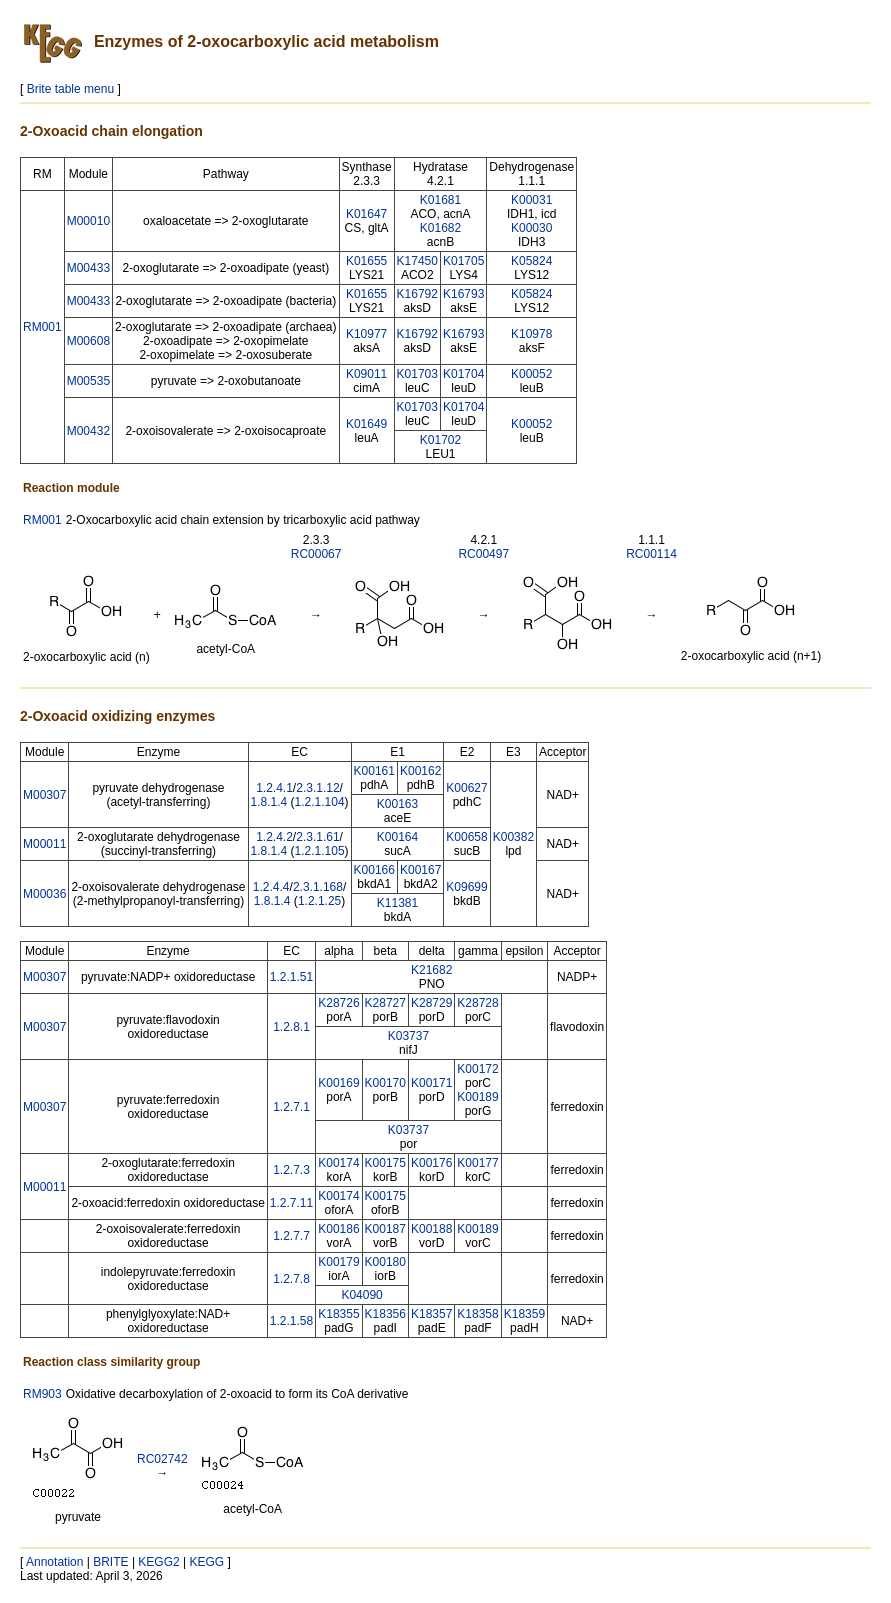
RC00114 (651, 554)
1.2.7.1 (291, 1107)
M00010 (88, 221)
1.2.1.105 (320, 851)
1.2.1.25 (319, 901)
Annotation (54, 1562)
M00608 (88, 341)
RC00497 (483, 554)
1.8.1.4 (269, 802)
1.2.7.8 (291, 1279)
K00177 (477, 1163)
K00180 (385, 1262)
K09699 (466, 887)
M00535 (88, 381)
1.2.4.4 (271, 887)
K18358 (477, 1314)
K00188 (431, 1229)
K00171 (431, 1083)
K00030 (531, 228)
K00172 (477, 1069)
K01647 (366, 214)
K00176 (431, 1163)
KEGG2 (158, 1562)
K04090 (361, 1295)
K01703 (417, 374)
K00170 (385, 1083)
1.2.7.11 (291, 1203)
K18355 (338, 1314)
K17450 (417, 261)
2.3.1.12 (317, 788)
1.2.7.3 (291, 1170)
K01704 (463, 374)
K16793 (463, 294)
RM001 (42, 327)
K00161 (374, 771)
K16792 (417, 294)
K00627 (466, 788)
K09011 (366, 374)
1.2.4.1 (274, 788)
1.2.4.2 (274, 837)
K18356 (385, 1314)
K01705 (463, 261)
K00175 (385, 1163)
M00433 (88, 268)
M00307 (44, 795)
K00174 (338, 1163)
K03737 (408, 1036)
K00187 (385, 1229)
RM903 (42, 1394)
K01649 (366, 424)
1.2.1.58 (291, 1321)
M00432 (88, 431)
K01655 (366, 261)
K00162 (420, 771)
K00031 (531, 200)
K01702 (440, 440)
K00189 (477, 1097)
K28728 (477, 1003)
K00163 (397, 804)
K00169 (338, 1083)
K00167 (420, 870)
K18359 (524, 1314)
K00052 (531, 374)
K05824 (531, 261)
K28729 (431, 1003)
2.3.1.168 (318, 887)
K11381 (397, 903)
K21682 (431, 970)
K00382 (513, 837)
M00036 (44, 894)
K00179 (338, 1262)
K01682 (440, 228)
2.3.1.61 (317, 837)
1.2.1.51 (291, 977)
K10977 (366, 334)
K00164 (397, 837)
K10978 (531, 334)
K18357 (431, 1314)
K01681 (440, 200)
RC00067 (316, 554)
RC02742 (162, 1459)
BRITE (110, 1562)
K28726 (338, 1003)
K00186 (338, 1229)
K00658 (466, 837)
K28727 (385, 1003)
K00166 (374, 870)
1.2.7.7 (291, 1236)
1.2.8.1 (291, 1027)
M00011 (44, 844)
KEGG (207, 1562)
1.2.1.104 (320, 802)
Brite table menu (70, 89)
